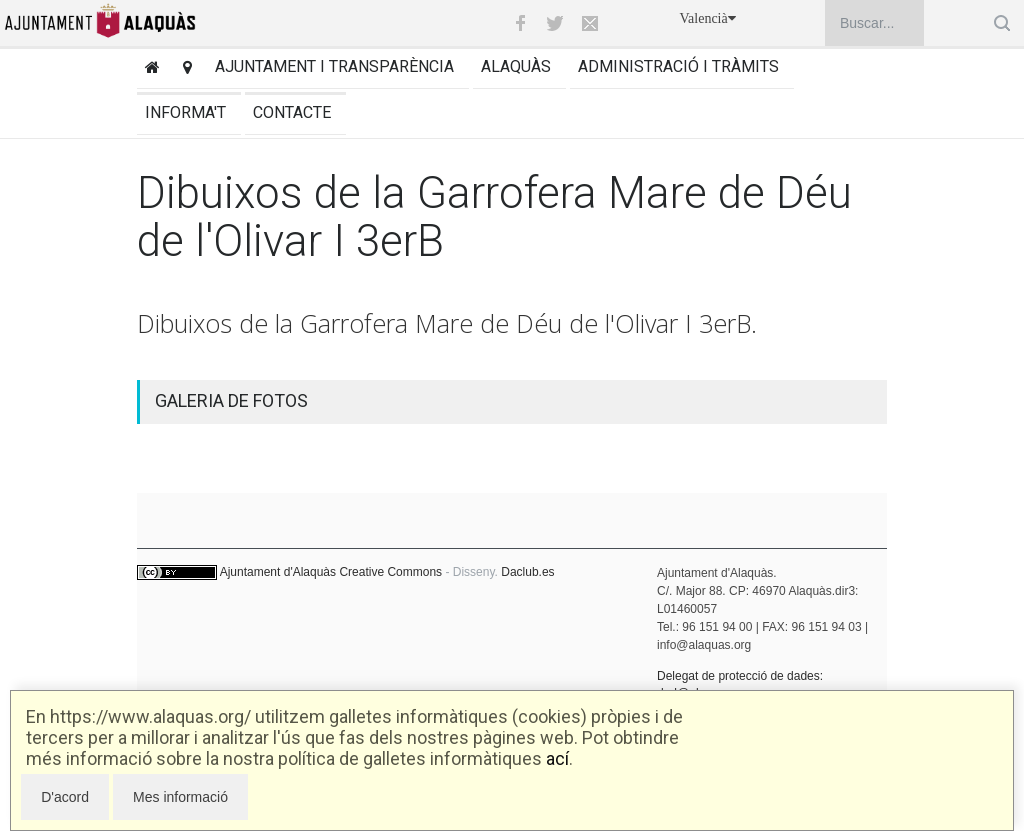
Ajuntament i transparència (334, 66)
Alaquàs (516, 66)
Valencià (708, 18)
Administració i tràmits (678, 66)
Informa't (185, 112)
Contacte (292, 112)
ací (557, 758)
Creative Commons (390, 572)
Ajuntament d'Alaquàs (278, 572)
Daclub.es (527, 572)
